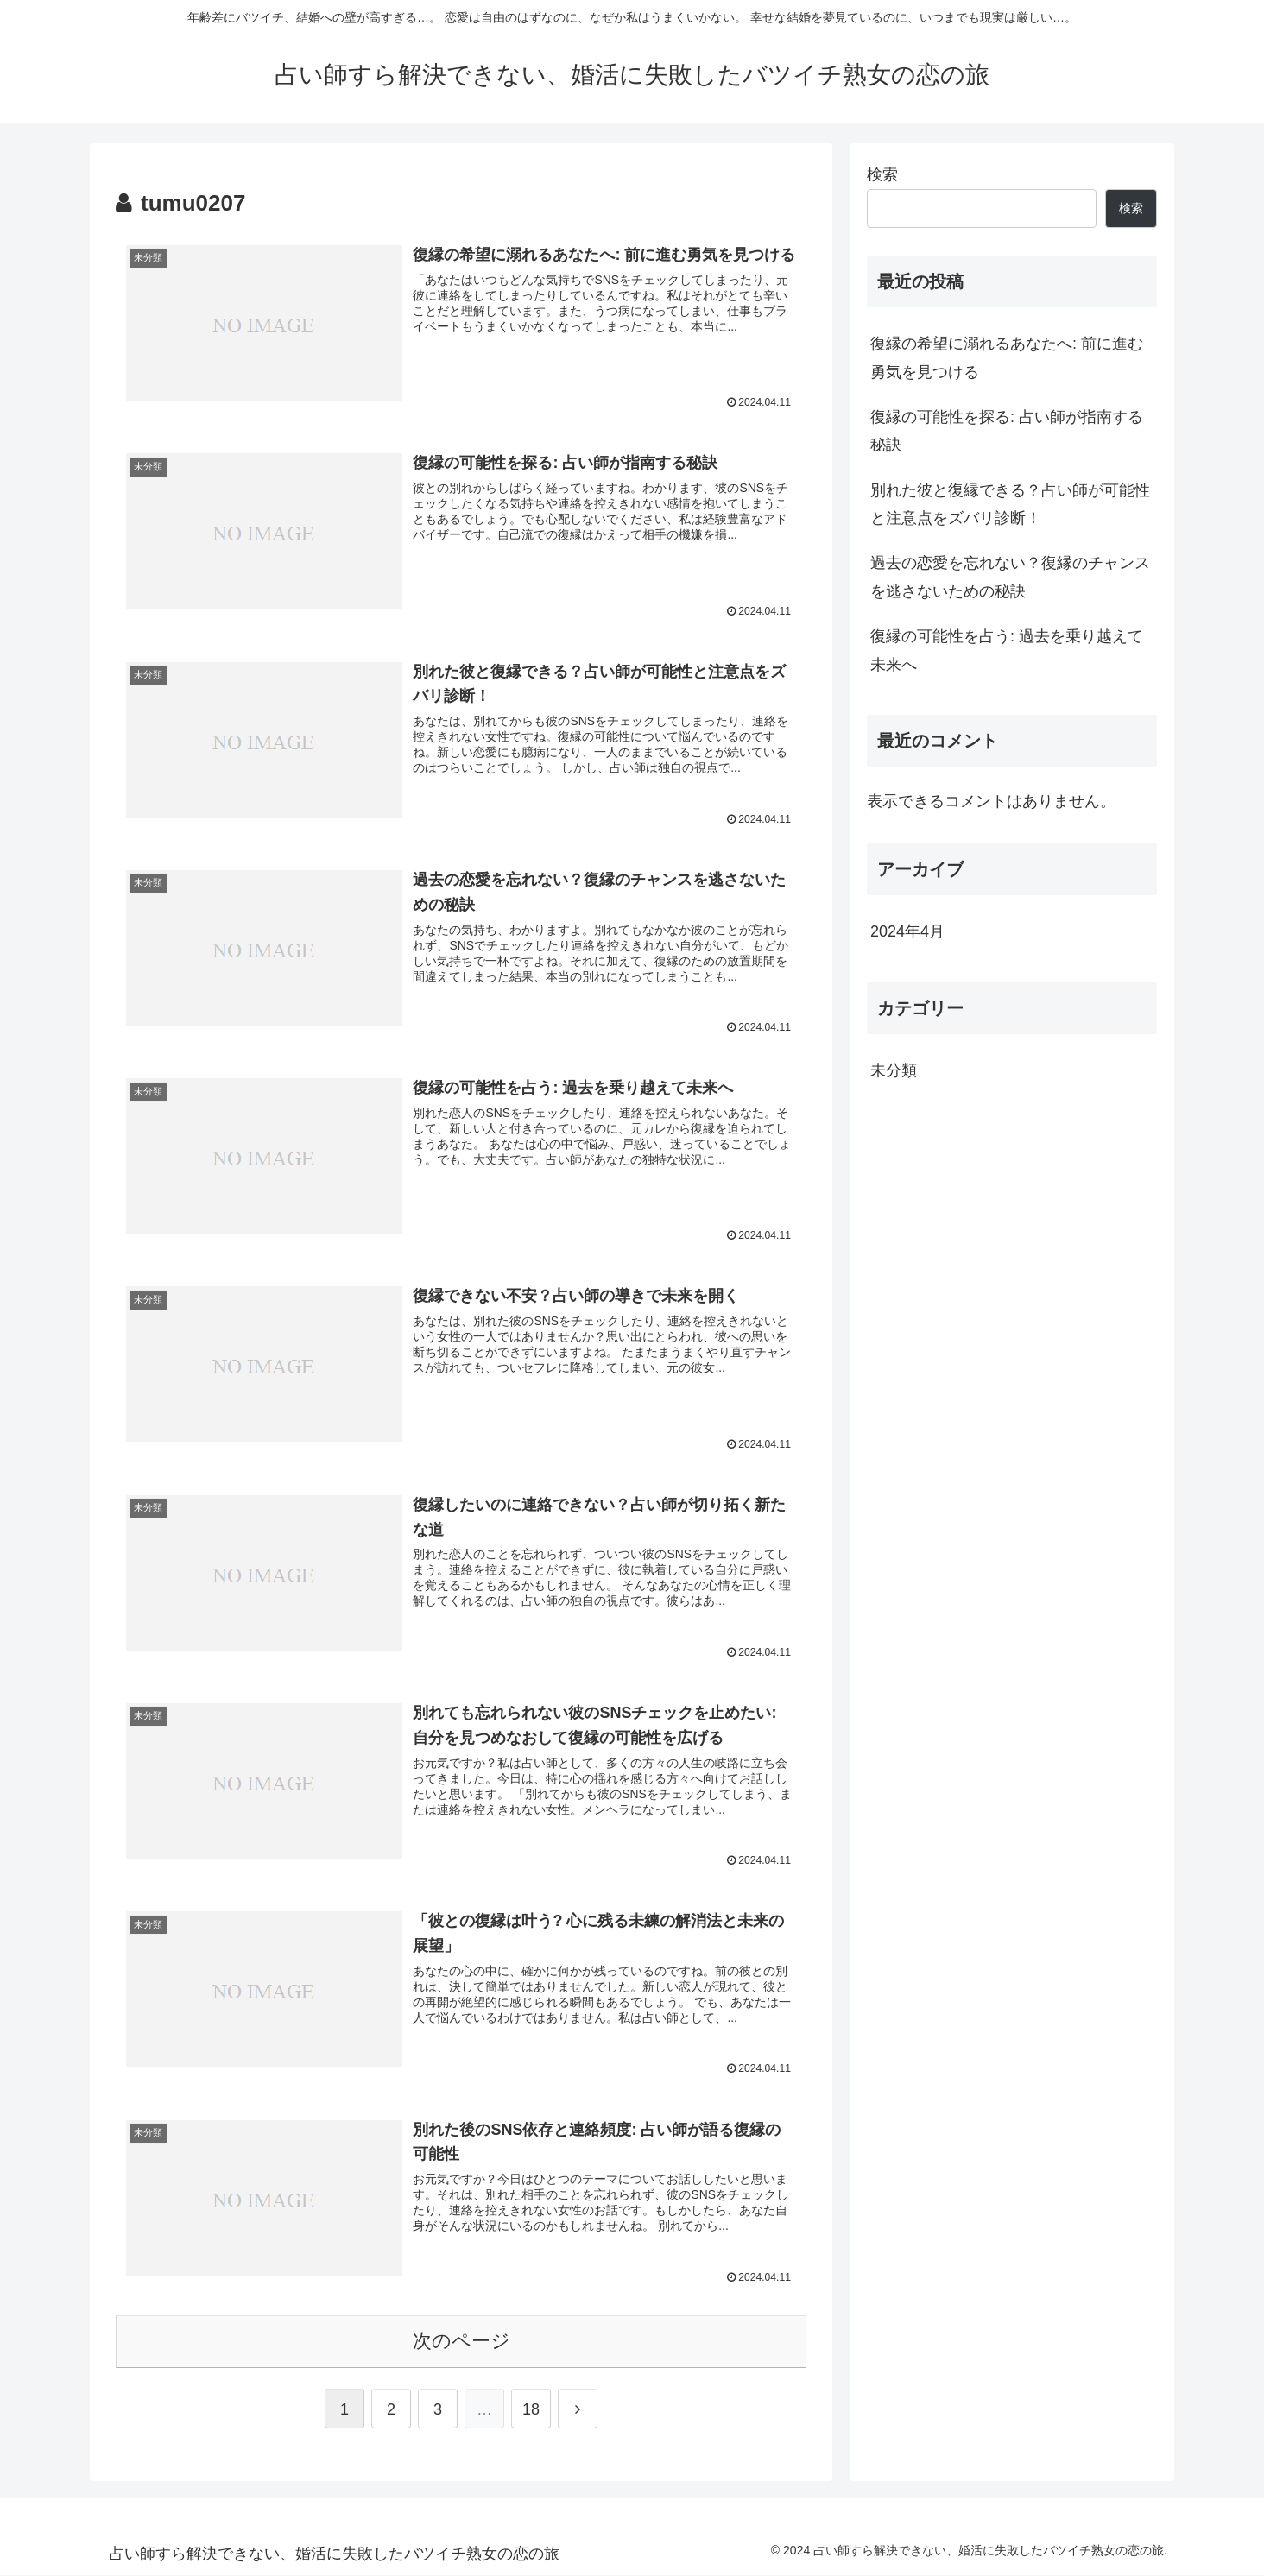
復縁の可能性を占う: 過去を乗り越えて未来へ (1006, 650)
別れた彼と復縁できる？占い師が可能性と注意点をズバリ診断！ (1010, 504)
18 (531, 2410)
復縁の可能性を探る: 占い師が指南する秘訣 (1006, 430)
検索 (882, 174)
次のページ (461, 2341)
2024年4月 (907, 931)
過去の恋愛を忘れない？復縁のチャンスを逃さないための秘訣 (1010, 576)
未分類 (893, 1070)
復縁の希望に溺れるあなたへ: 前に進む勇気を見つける (1006, 357)
